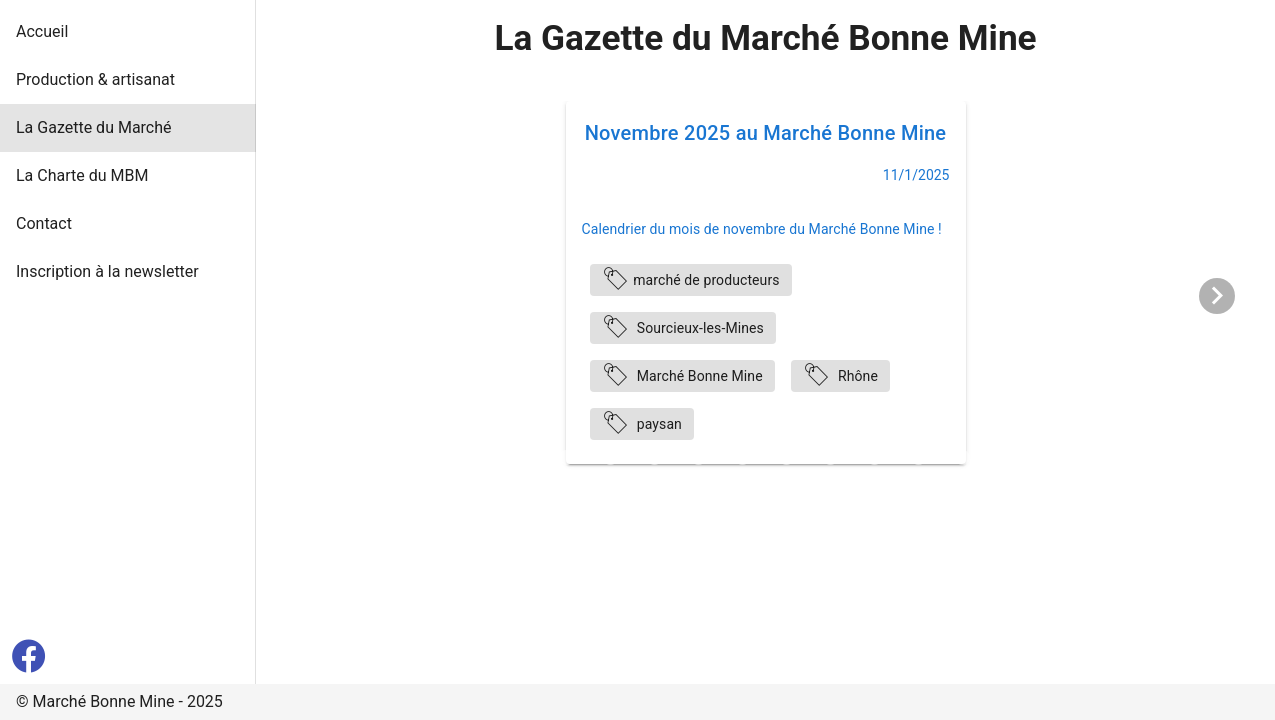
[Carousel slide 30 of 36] (610, 485)
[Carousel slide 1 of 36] (302, 457)
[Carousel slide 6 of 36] (522, 457)
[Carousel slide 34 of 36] (786, 485)
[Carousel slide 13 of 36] (830, 457)
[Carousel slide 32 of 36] (698, 485)
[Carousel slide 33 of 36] (742, 485)
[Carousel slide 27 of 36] (478, 485)
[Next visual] (1217, 296)
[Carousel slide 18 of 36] (1050, 457)
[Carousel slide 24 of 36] (346, 485)
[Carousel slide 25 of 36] (390, 485)
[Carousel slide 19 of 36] (1094, 457)
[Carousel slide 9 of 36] (654, 457)
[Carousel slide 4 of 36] (434, 457)
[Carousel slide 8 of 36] (610, 457)
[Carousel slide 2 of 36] (346, 457)
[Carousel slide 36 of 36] (874, 485)
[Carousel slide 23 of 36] (302, 485)
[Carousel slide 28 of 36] (522, 485)
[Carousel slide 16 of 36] (962, 457)
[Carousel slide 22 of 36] (1226, 457)
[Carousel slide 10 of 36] (698, 457)
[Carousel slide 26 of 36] (434, 485)
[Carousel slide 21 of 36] (1182, 457)
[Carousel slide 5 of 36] (478, 457)
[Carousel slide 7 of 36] (566, 457)
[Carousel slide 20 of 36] (1138, 457)
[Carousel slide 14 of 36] (874, 457)
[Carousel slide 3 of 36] (390, 457)
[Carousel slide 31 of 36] (654, 485)
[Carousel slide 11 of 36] (742, 457)
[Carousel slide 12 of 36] (786, 457)
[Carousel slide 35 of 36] (830, 485)
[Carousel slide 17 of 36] (1006, 457)
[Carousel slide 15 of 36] (918, 457)
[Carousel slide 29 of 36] (566, 485)
